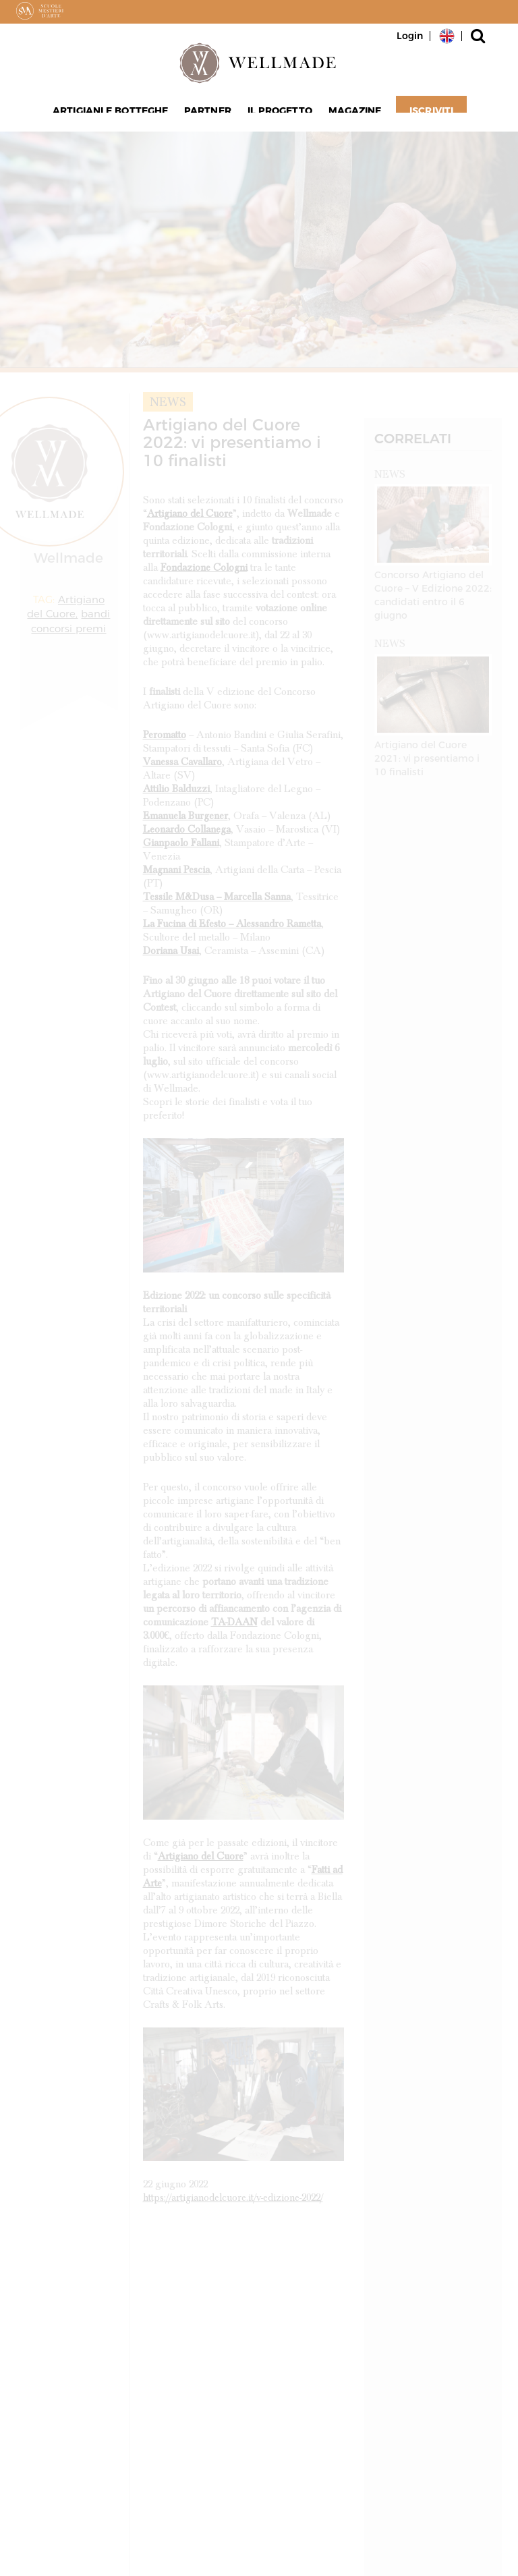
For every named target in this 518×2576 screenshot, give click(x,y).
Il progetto (278, 115)
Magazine (349, 115)
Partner (209, 115)
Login (410, 36)
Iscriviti (424, 115)
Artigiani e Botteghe (116, 115)
